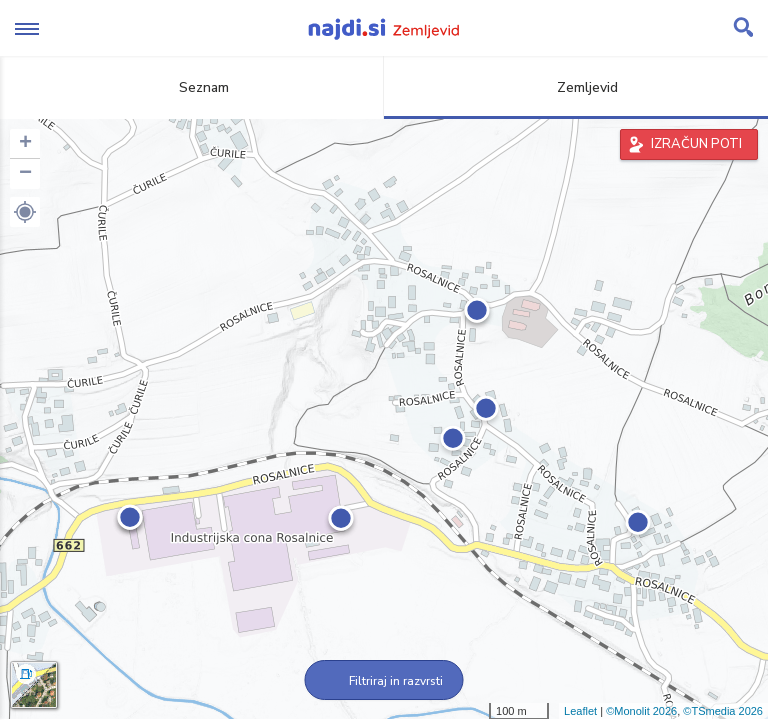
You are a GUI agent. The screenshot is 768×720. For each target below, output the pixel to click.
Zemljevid (576, 87)
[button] (25, 212)
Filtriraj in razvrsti (384, 681)
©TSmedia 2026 (723, 711)
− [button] (25, 174)
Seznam (192, 87)
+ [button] (25, 144)
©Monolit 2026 (641, 711)
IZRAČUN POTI (696, 144)
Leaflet (580, 711)
